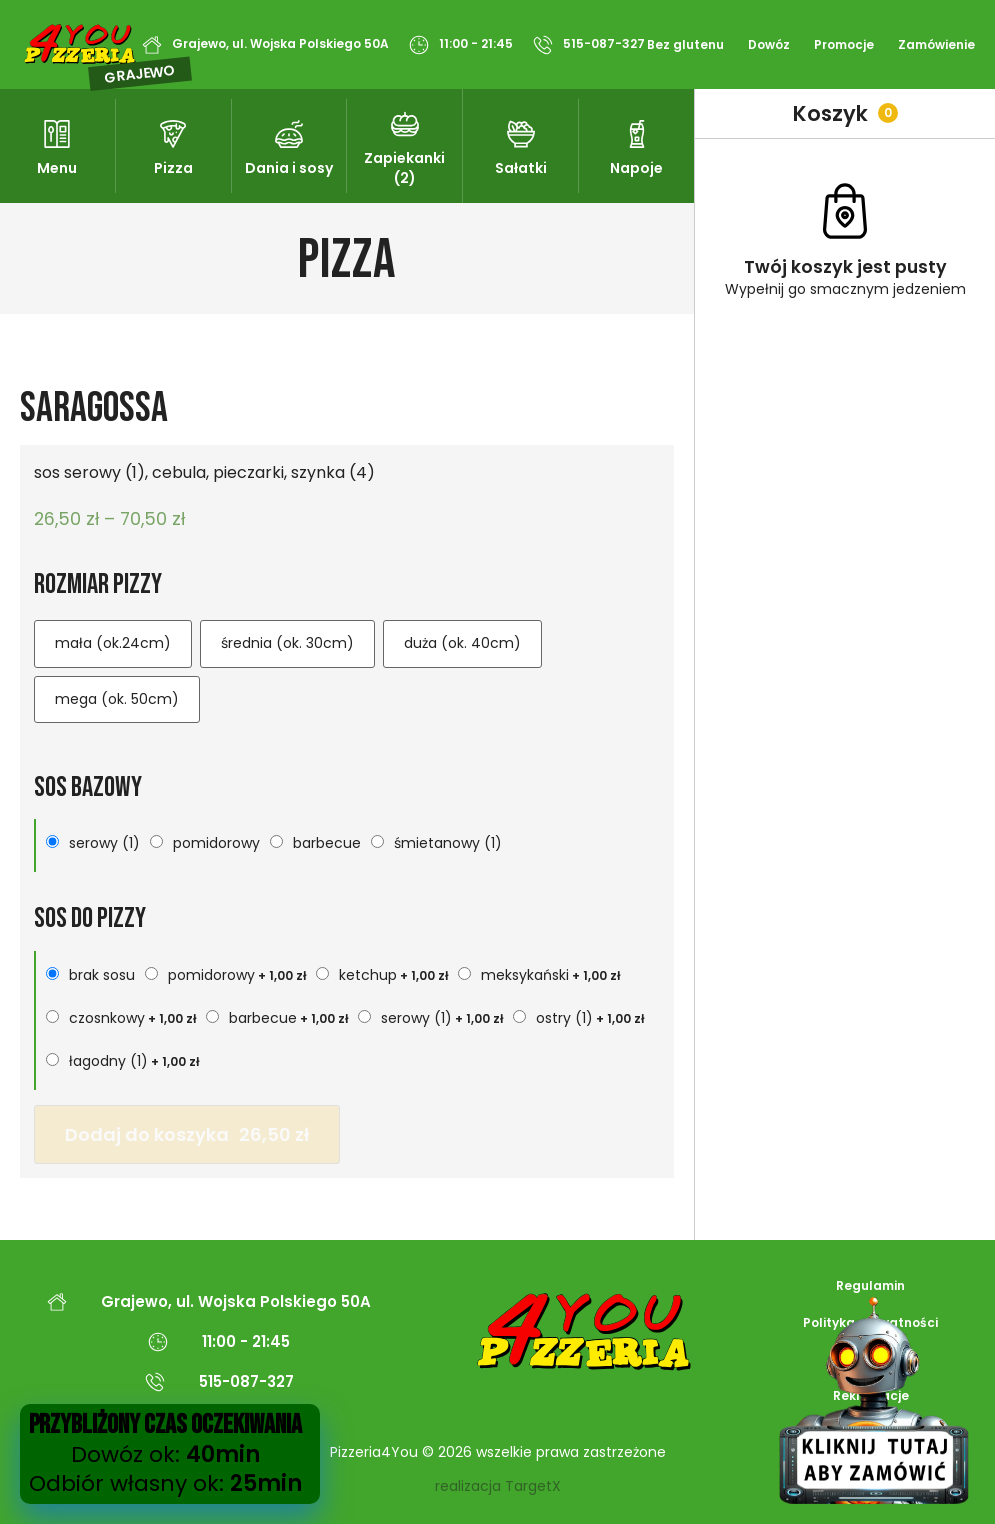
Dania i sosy (289, 168)
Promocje (844, 45)
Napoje (636, 168)
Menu (57, 168)
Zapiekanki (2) (404, 168)
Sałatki (521, 168)
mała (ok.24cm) (113, 643)
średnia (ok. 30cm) (287, 643)
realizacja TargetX (498, 1486)
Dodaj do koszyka (187, 1134)
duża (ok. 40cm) (462, 643)
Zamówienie (936, 45)
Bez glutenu (685, 45)
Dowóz (769, 45)
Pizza (173, 168)
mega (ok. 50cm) (117, 699)
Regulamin (870, 1285)
